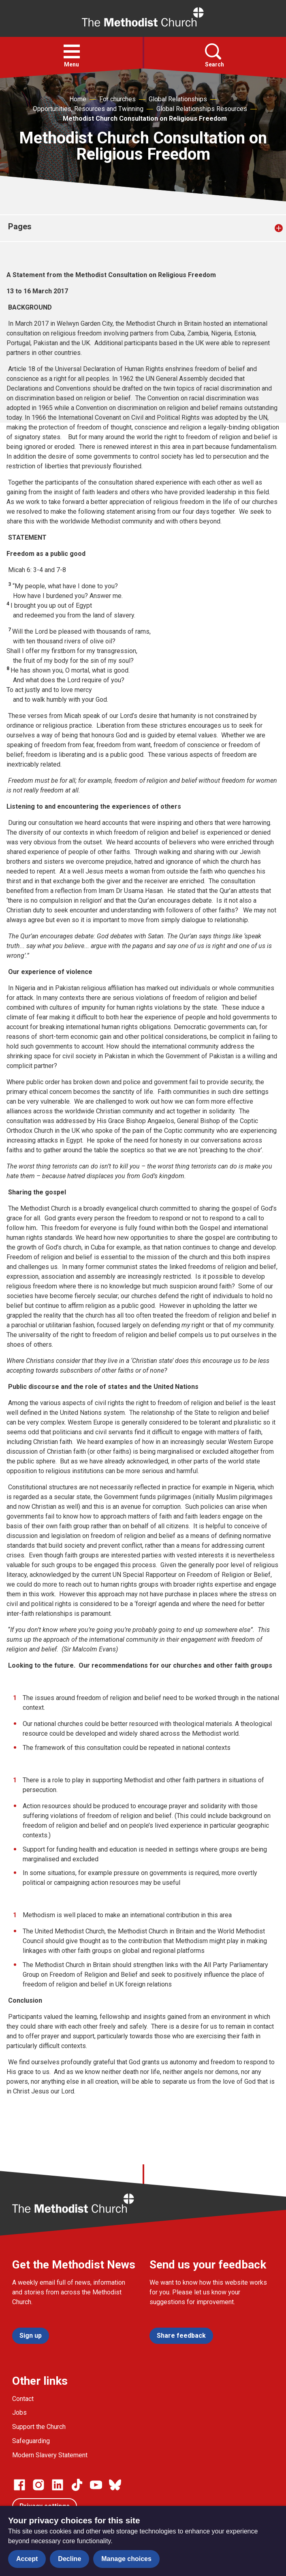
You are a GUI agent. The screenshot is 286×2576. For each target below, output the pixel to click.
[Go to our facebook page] (19, 2485)
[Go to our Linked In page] (57, 2485)
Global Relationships (178, 99)
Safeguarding (31, 2441)
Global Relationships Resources (201, 109)
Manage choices (126, 2558)
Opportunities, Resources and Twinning (88, 109)
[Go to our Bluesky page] (115, 2485)
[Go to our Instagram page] (38, 2485)
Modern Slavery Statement (50, 2455)
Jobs (19, 2412)
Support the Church (39, 2427)
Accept (27, 2558)
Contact (23, 2399)
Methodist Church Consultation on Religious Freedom (145, 118)
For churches (117, 99)
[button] (72, 51)
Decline (69, 2558)
